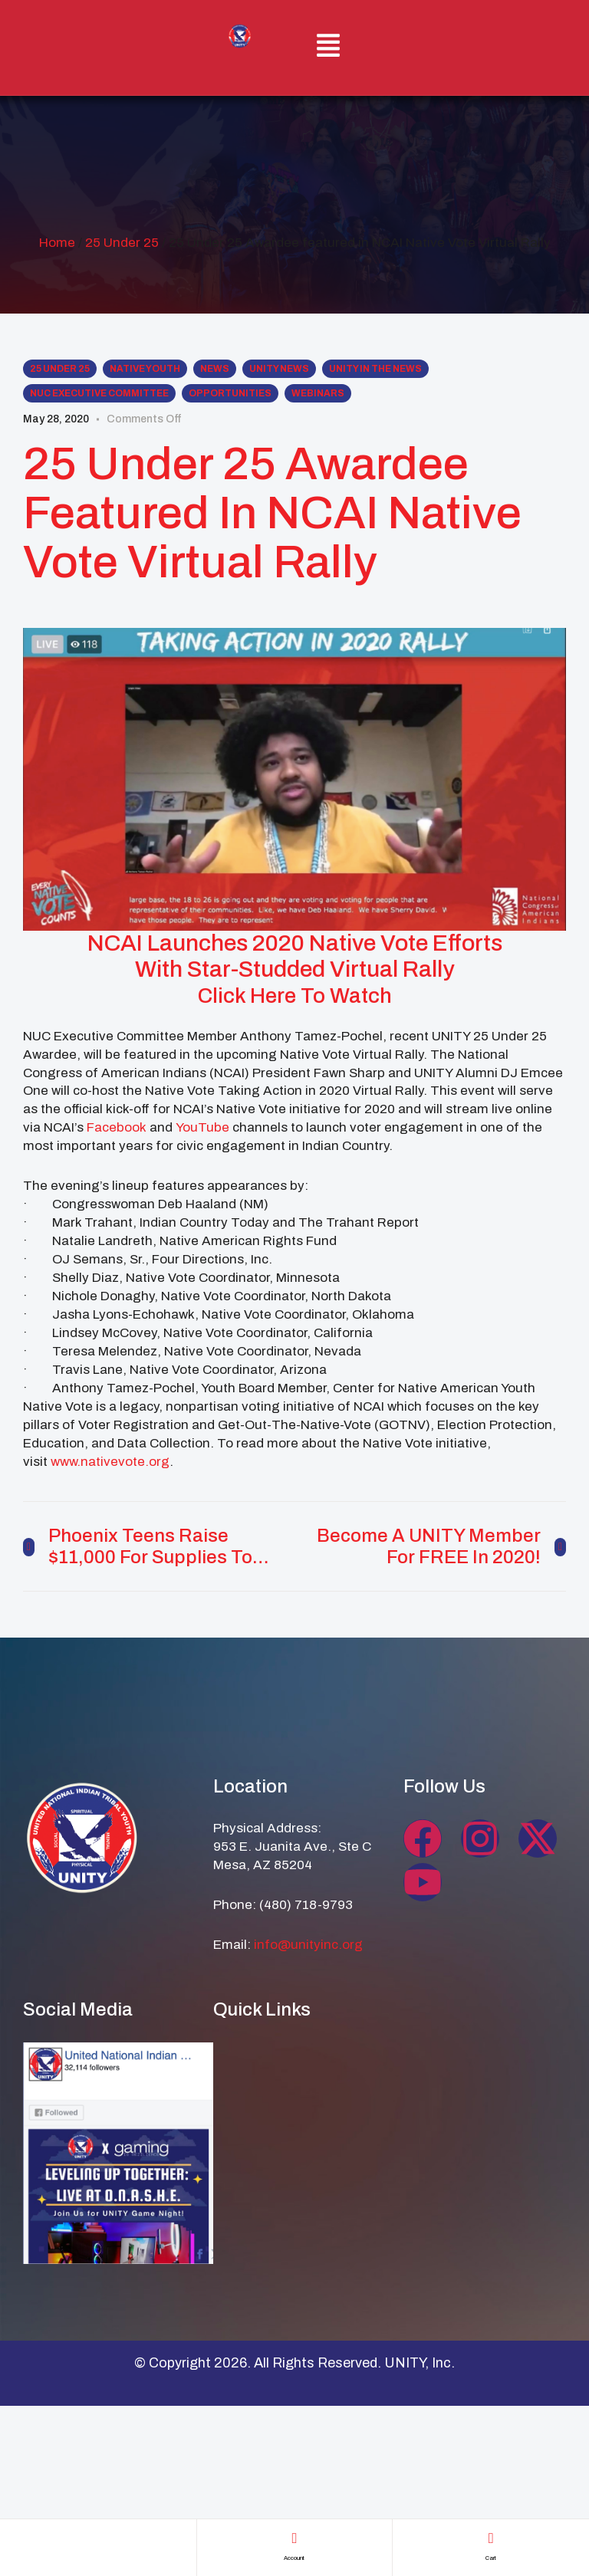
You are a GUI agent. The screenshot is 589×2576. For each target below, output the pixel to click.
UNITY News (279, 368)
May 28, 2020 (56, 419)
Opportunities (230, 393)
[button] (328, 47)
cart (491, 2556)
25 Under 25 (122, 242)
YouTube (202, 1127)
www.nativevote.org (110, 1461)
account (294, 2556)
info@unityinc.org (308, 1944)
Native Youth (145, 368)
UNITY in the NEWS (375, 368)
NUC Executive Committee (99, 393)
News (214, 368)
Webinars (317, 393)
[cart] (491, 2538)
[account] (294, 2538)
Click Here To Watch (295, 995)
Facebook (116, 1127)
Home (57, 242)
